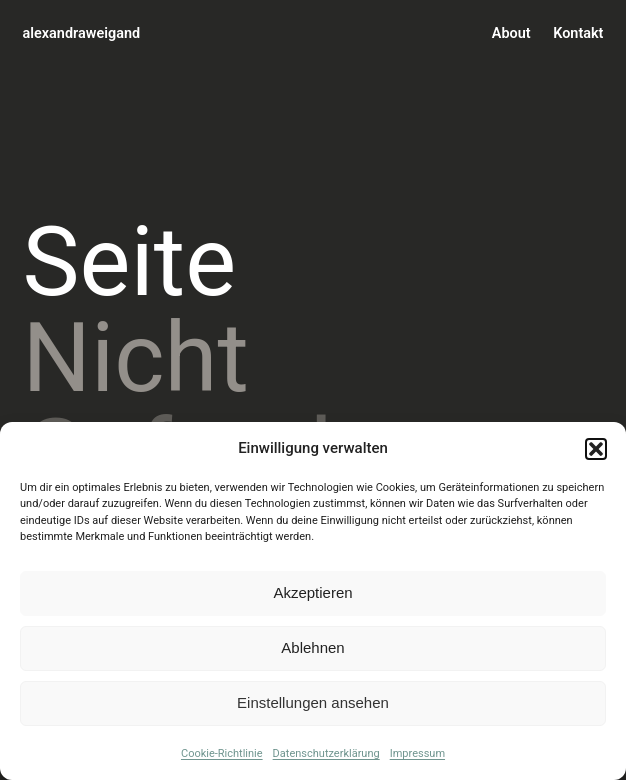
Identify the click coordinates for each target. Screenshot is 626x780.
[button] (596, 449)
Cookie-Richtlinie (222, 753)
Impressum (417, 753)
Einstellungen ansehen (313, 702)
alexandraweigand (82, 33)
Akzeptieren (312, 592)
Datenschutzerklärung (326, 753)
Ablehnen (312, 647)
